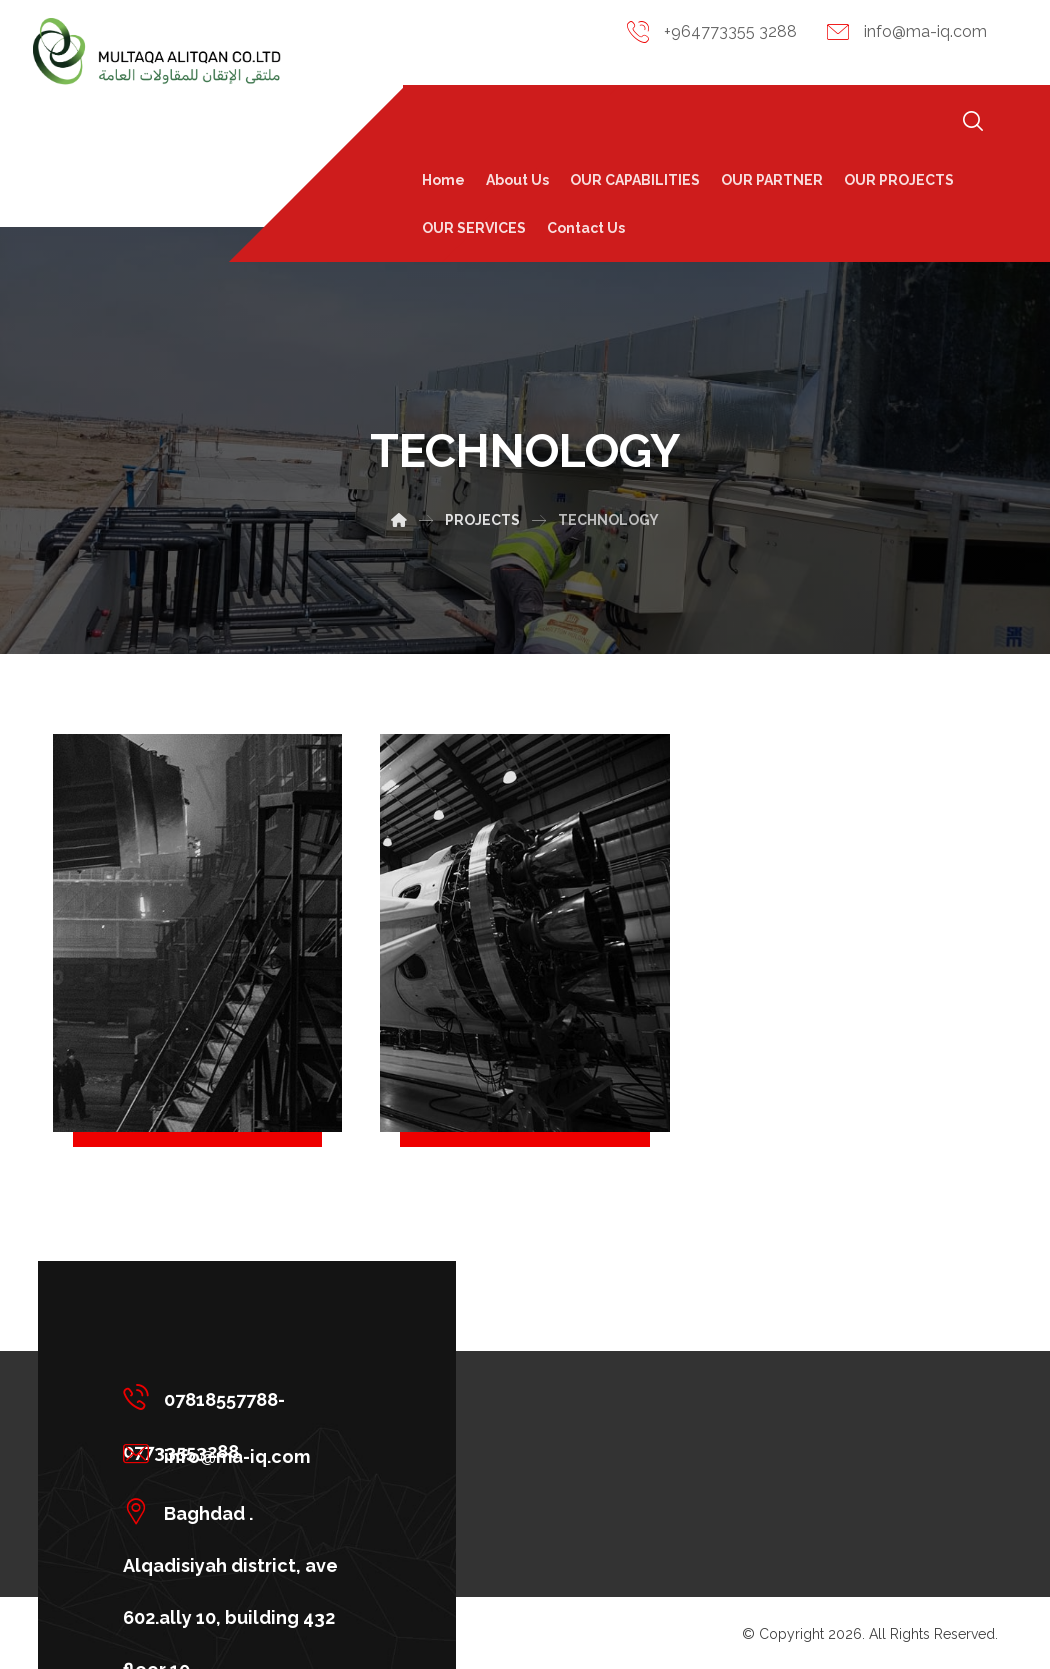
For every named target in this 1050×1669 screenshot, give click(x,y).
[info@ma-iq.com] (240, 1454)
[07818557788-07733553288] (240, 1397)
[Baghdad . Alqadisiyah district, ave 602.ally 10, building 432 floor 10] (240, 1511)
